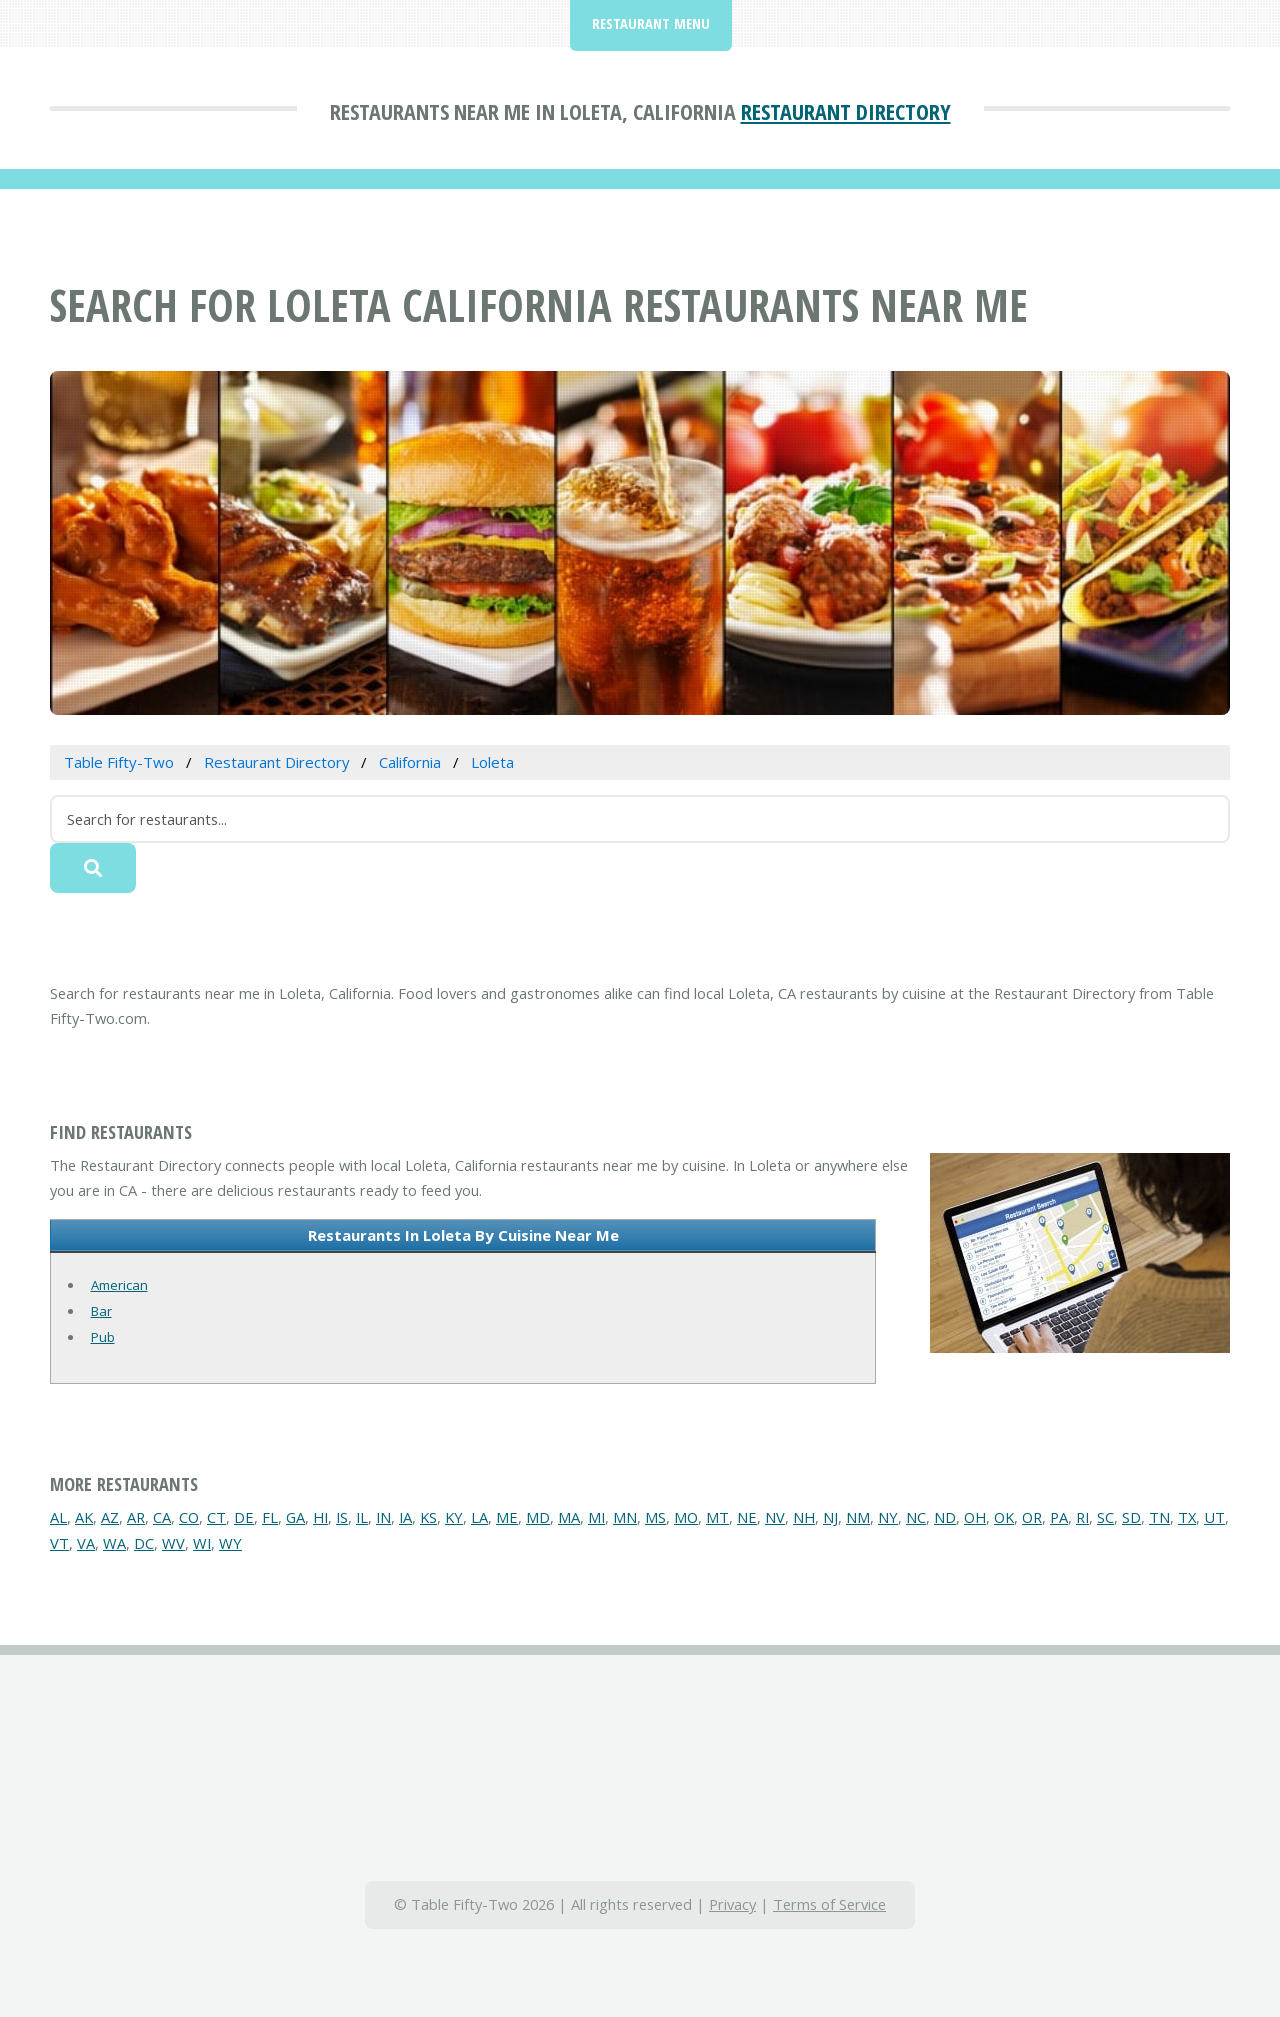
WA (114, 1543)
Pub (103, 1337)
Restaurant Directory (846, 111)
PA (1059, 1517)
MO (686, 1517)
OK (1004, 1517)
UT (1214, 1517)
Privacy (732, 1904)
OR (1032, 1517)
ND (945, 1517)
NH (804, 1517)
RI (1082, 1517)
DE (244, 1517)
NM (858, 1517)
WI (202, 1543)
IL (362, 1517)
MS (655, 1517)
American (119, 1285)
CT (216, 1517)
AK (84, 1517)
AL (58, 1517)
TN (1159, 1517)
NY (888, 1517)
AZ (110, 1517)
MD (538, 1517)
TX (1187, 1517)
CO (189, 1517)
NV (775, 1517)
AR (136, 1517)
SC (1105, 1517)
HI (320, 1517)
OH (975, 1517)
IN (383, 1517)
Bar (101, 1311)
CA (162, 1517)
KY (454, 1517)
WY (230, 1543)
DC (144, 1543)
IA (405, 1517)
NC (916, 1517)
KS (428, 1517)
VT (59, 1543)
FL (270, 1517)
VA (86, 1543)
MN (625, 1517)
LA (479, 1517)
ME (507, 1517)
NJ (830, 1517)
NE (747, 1517)
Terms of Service (829, 1904)
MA (569, 1517)
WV (173, 1543)
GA (295, 1517)
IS (342, 1517)
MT (717, 1517)
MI (596, 1517)
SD (1131, 1517)
